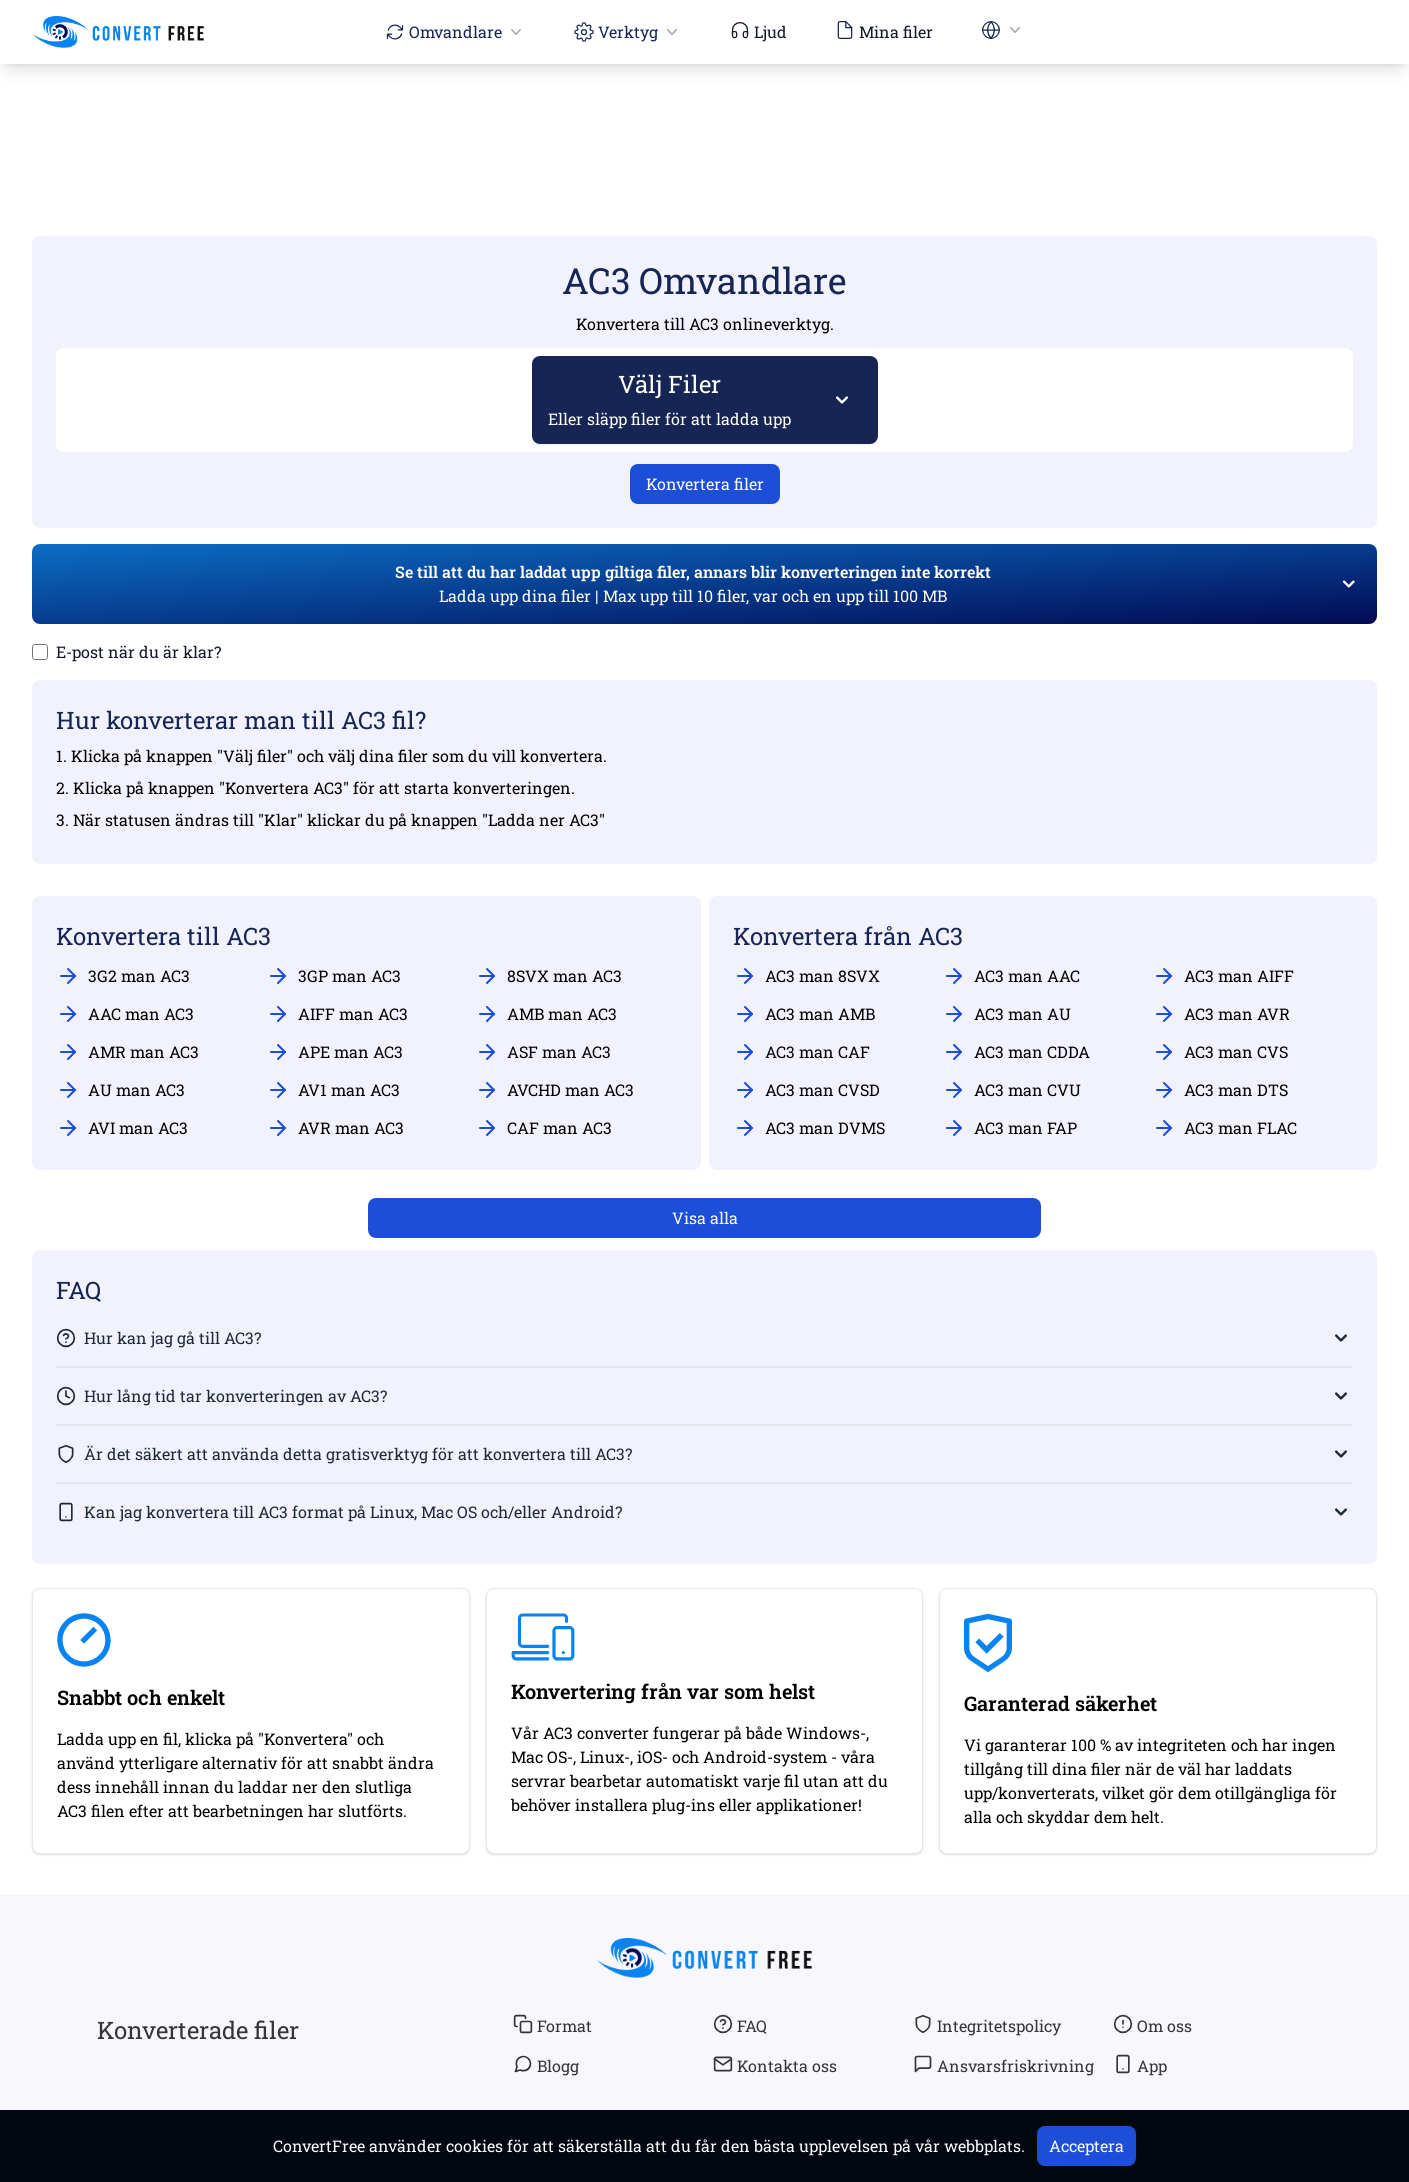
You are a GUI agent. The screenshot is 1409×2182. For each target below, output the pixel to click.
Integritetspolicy (987, 2025)
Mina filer (884, 31)
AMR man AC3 (127, 1052)
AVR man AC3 (335, 1128)
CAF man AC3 (543, 1128)
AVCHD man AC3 (554, 1090)
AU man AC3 (120, 1090)
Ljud (758, 31)
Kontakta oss (775, 2065)
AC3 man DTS (1220, 1090)
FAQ (740, 2025)
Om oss (1152, 2025)
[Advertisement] (705, 121)
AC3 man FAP (1009, 1128)
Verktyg (628, 31)
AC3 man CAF (801, 1052)
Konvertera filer (705, 483)
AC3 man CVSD (806, 1090)
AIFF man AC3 (337, 1014)
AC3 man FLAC (1224, 1128)
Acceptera (1086, 2145)
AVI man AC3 (122, 1128)
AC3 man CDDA (1016, 1052)
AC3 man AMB (804, 1014)
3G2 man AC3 (123, 976)
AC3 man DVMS (809, 1128)
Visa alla (705, 1217)
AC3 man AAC (1011, 976)
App (1140, 2065)
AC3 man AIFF (1223, 976)
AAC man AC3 (125, 1014)
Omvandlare (455, 31)
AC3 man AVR (1221, 1014)
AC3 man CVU (1011, 1090)
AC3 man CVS (1220, 1052)
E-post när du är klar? (138, 651)
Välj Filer (670, 398)
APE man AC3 (334, 1052)
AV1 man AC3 (333, 1090)
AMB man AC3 (546, 1014)
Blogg (546, 2065)
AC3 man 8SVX (806, 976)
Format (552, 2025)
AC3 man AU (1006, 1014)
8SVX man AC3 (548, 976)
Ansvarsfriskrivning (1003, 2065)
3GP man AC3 (333, 976)
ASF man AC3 (543, 1052)
